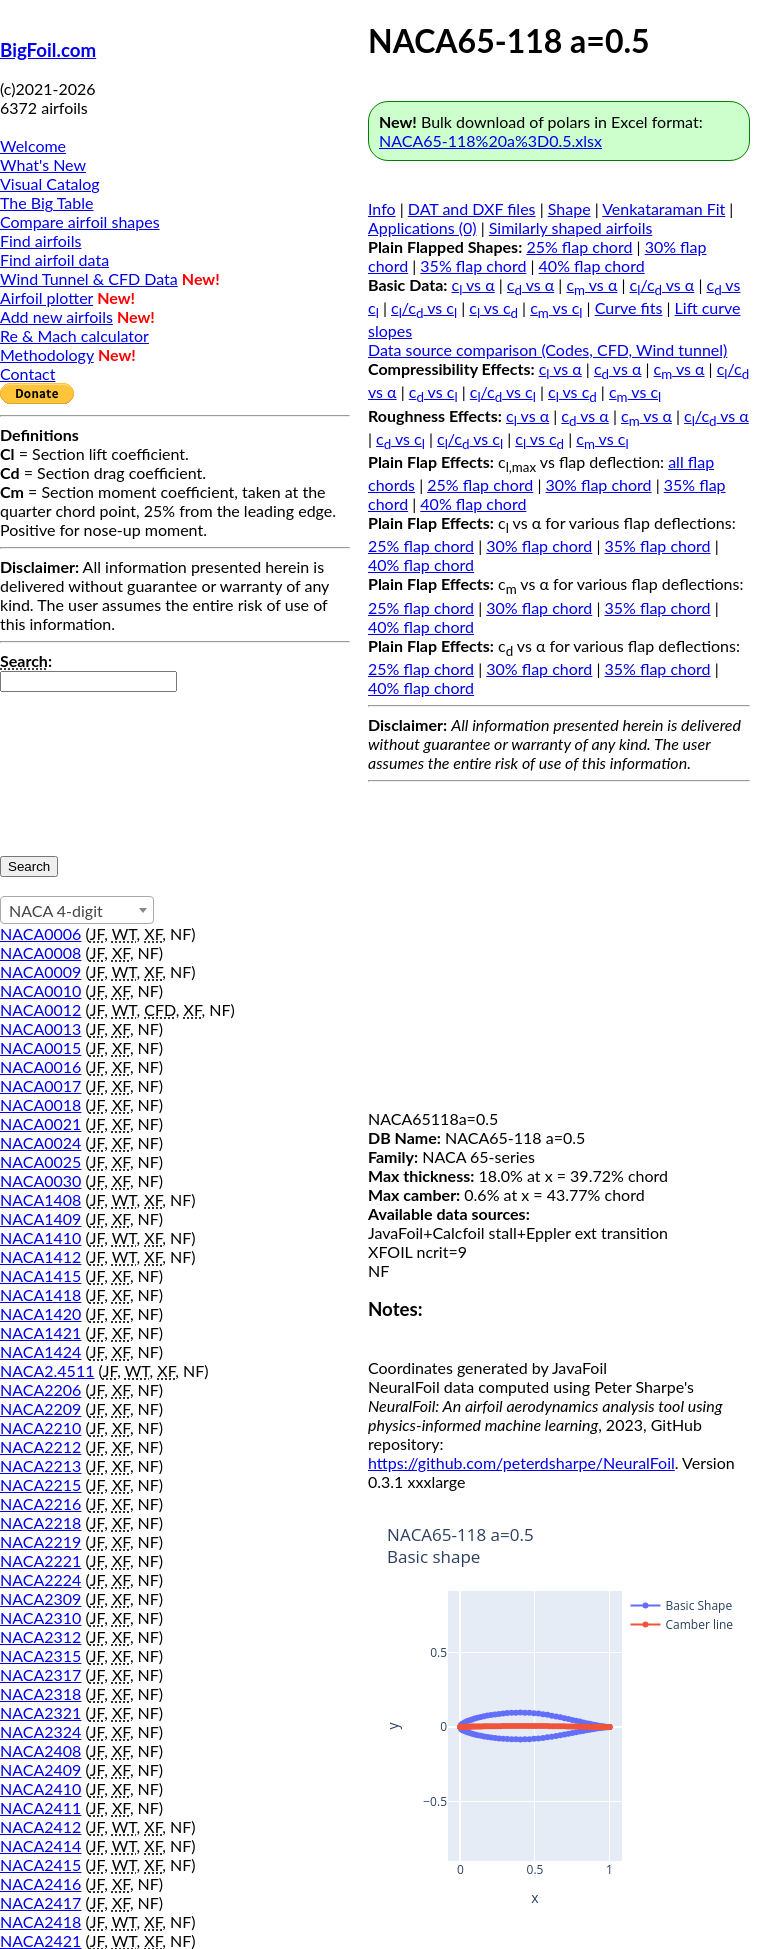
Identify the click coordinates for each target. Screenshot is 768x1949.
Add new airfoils (56, 316)
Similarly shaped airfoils (571, 227)
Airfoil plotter (46, 297)
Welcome (33, 145)
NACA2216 (40, 1503)
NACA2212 (40, 1446)
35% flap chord (473, 265)
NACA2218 (40, 1522)
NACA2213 (40, 1465)
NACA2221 (40, 1560)
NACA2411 (40, 1807)
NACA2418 (40, 1921)
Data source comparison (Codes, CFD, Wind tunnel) (547, 349)
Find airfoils (40, 240)
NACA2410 (40, 1788)
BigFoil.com (48, 50)
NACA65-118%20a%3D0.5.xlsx (490, 140)
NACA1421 (40, 1332)
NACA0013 (40, 1028)
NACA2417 (40, 1902)
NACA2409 (40, 1769)
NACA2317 (40, 1674)
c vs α (473, 284)
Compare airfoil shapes (80, 221)
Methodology (47, 354)
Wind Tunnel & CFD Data (89, 278)
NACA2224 (40, 1579)
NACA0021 (40, 1123)
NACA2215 (40, 1484)
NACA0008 (40, 952)
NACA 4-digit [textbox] (56, 910)
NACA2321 (40, 1712)
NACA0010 (40, 990)
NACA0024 (40, 1142)
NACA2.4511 (47, 1370)
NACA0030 (40, 1180)
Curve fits (629, 307)
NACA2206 (40, 1389)
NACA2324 (40, 1731)
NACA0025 (40, 1161)
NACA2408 (40, 1750)
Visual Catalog (50, 183)
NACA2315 (40, 1655)
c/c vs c (424, 307)
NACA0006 (40, 933)
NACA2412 (40, 1826)
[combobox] (77, 910)
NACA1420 (40, 1313)
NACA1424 (40, 1351)
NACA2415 (40, 1864)
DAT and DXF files (472, 208)
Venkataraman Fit (663, 208)
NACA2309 (40, 1598)
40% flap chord (592, 265)
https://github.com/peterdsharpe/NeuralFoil (521, 1462)
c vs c (493, 307)
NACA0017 (40, 1085)
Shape (569, 208)
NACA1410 (40, 1237)
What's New (43, 164)
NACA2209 (40, 1408)
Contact (27, 373)
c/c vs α (662, 284)
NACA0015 (40, 1047)
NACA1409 (40, 1218)
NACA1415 (40, 1275)
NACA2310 (40, 1617)
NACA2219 (40, 1541)
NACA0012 (40, 1009)
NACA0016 (40, 1066)
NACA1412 (40, 1256)
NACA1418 (40, 1294)
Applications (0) (422, 227)
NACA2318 (40, 1693)
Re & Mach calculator (74, 335)
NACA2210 (40, 1427)
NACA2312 (40, 1636)
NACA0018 (40, 1104)
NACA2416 (40, 1883)
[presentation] (82, 764)
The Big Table (47, 202)
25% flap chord (579, 246)
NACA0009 (40, 971)
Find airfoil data (54, 259)
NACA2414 (40, 1845)
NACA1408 (40, 1199)
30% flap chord (599, 484)
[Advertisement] (559, 949)
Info (382, 208)
